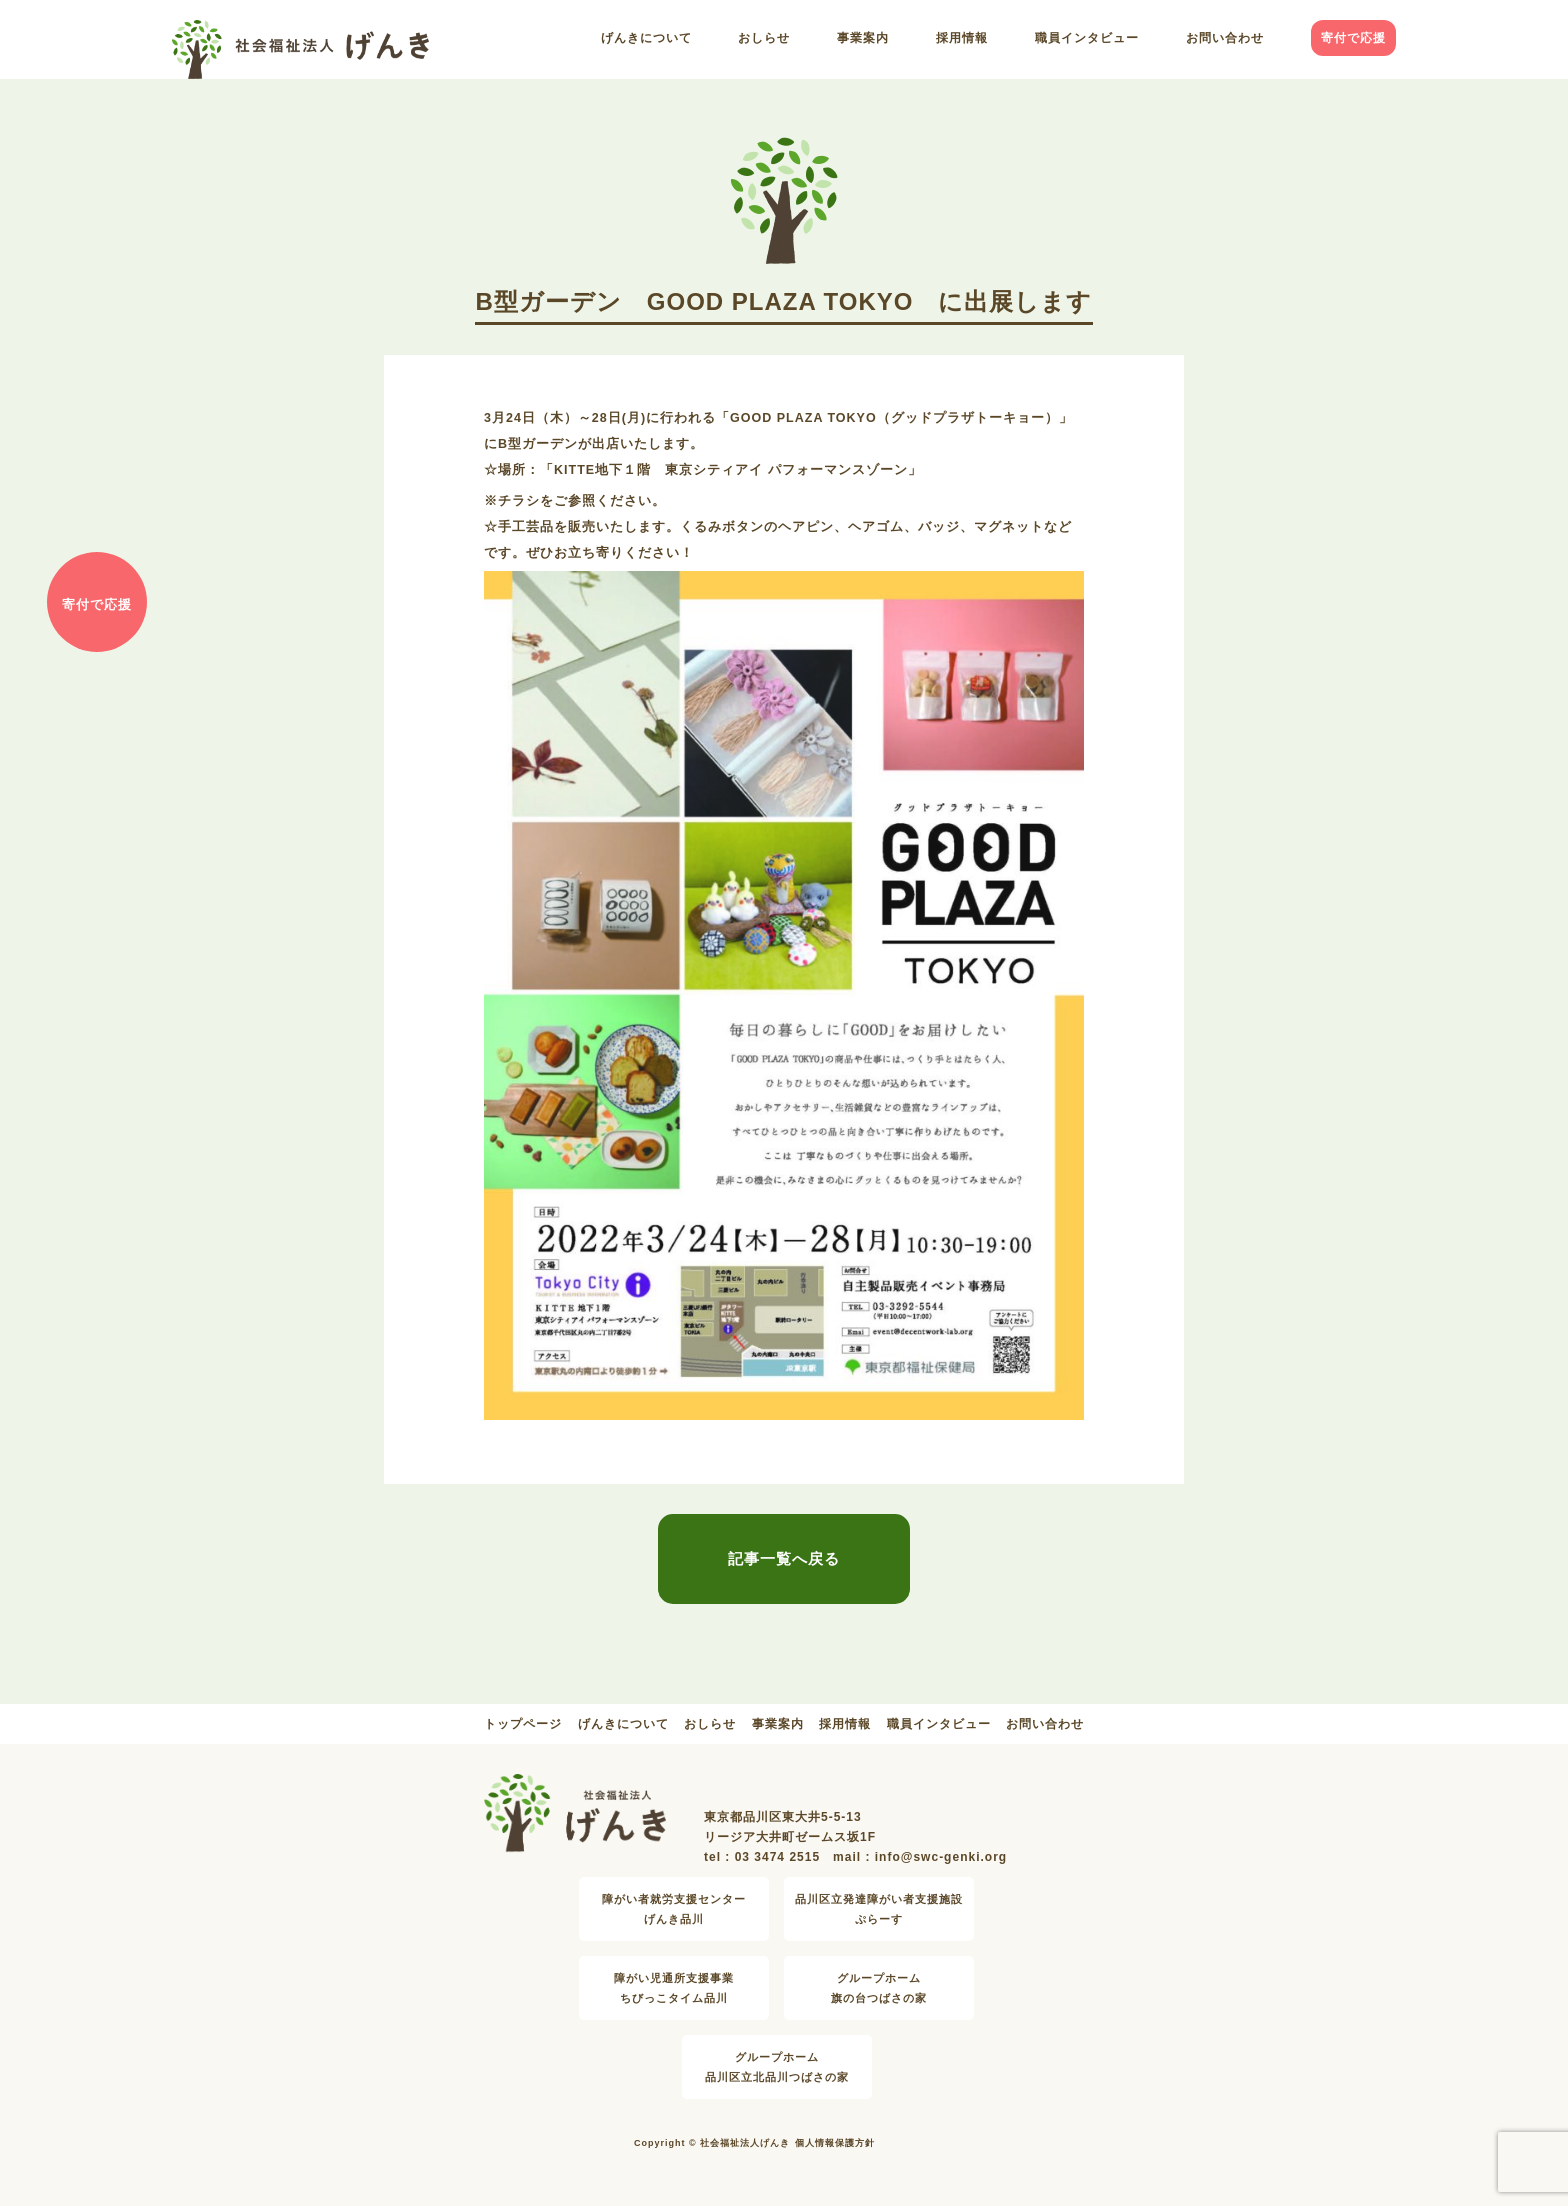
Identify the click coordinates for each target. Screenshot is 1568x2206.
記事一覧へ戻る (784, 1558)
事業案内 (863, 38)
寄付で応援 (1353, 38)
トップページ (523, 1724)
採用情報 (962, 38)
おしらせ (764, 38)
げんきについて (646, 38)
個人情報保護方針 (835, 2143)
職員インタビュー (1087, 38)
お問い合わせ (1225, 38)
